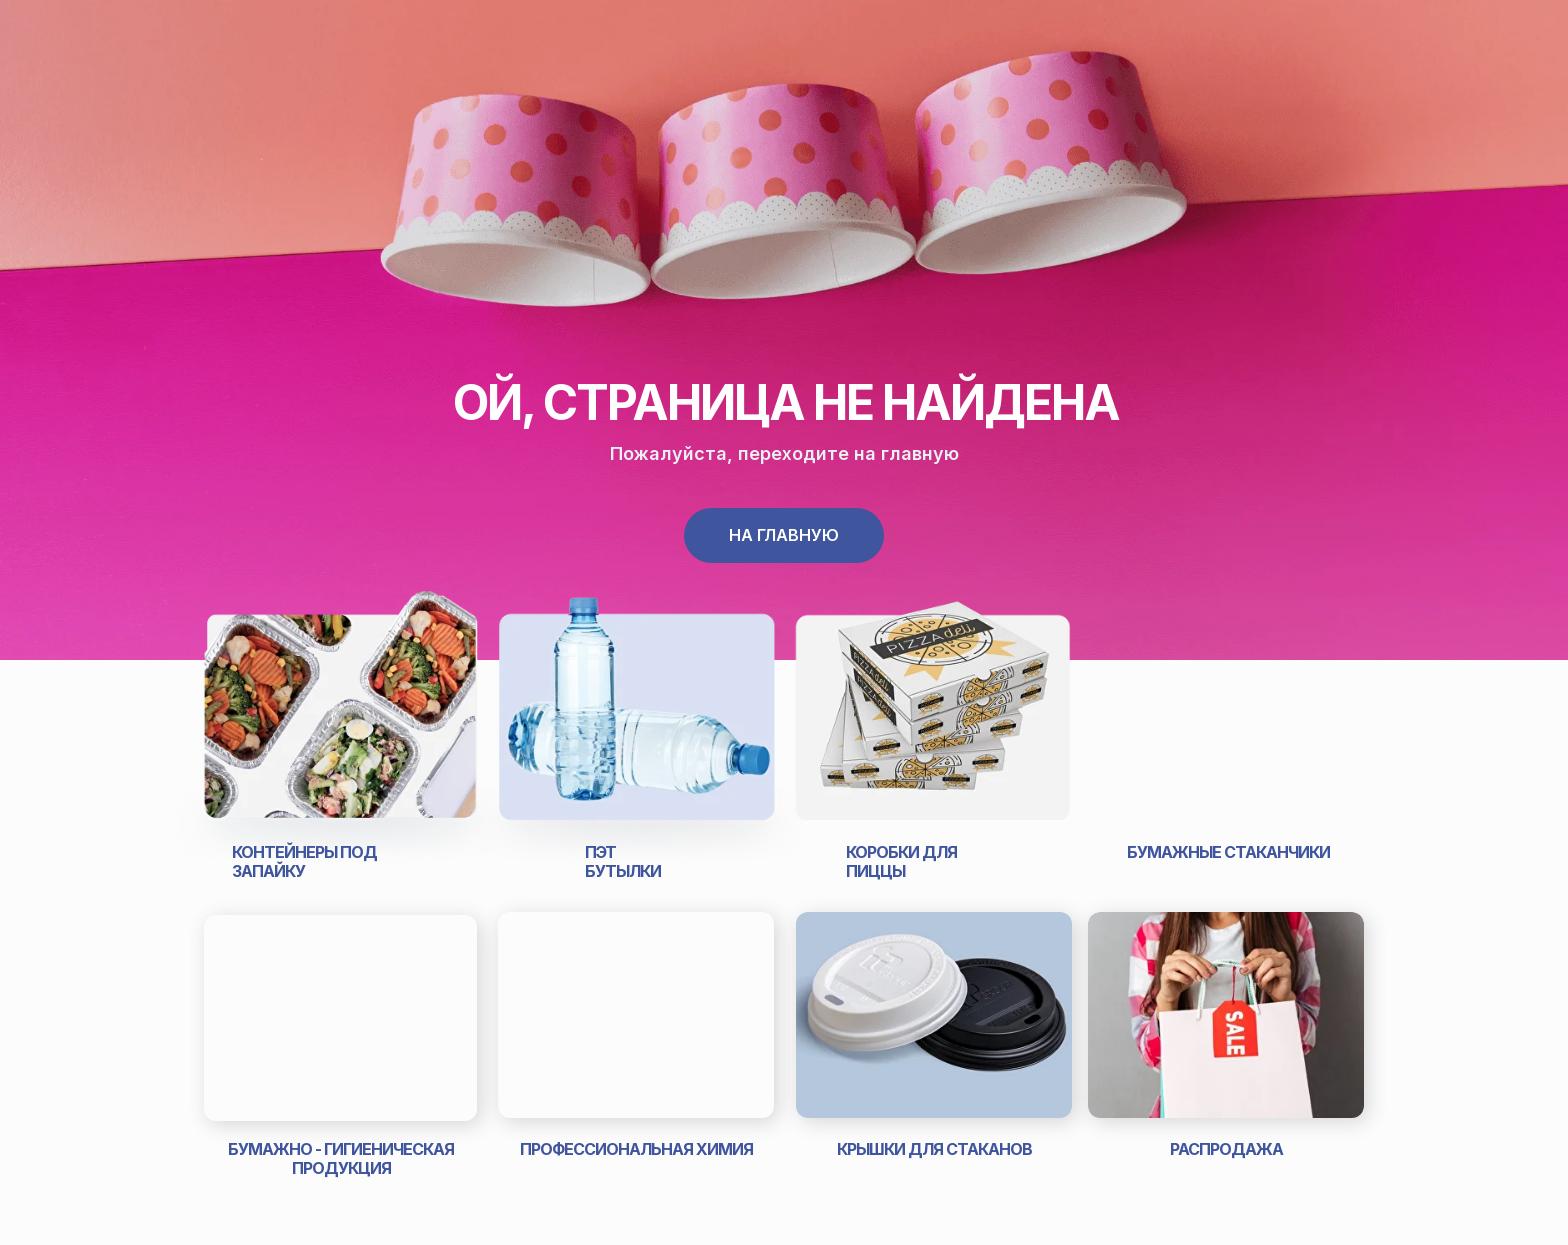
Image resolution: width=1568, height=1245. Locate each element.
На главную (784, 535)
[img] (340, 724)
